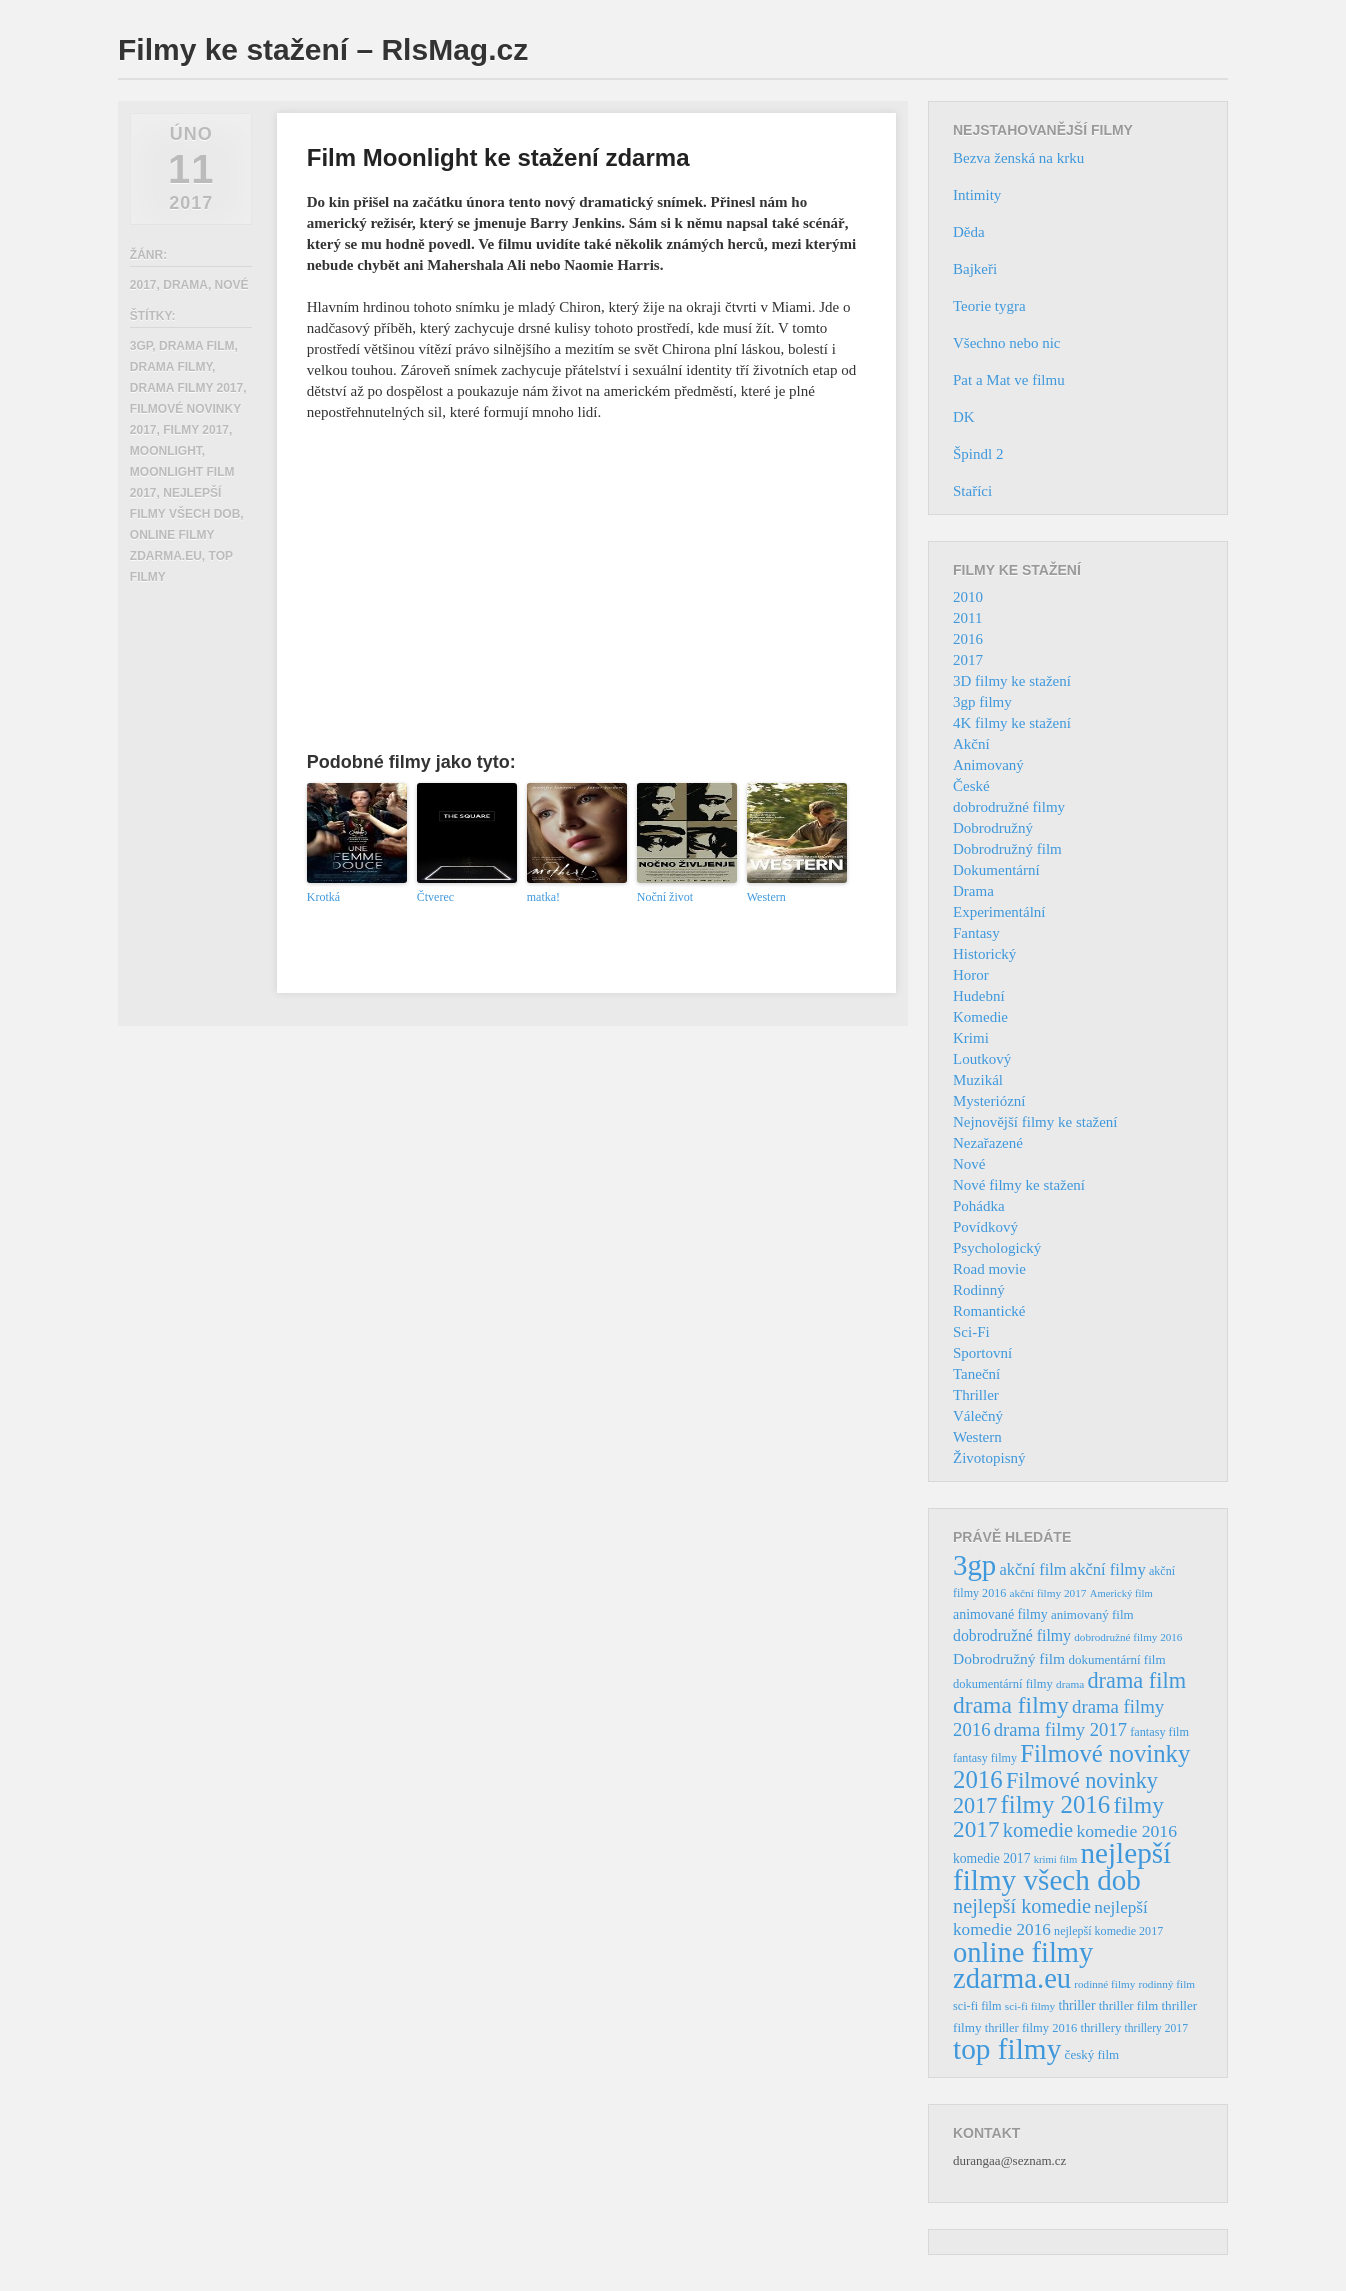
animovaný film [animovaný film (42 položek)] (1092, 1614)
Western (766, 897)
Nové (232, 285)
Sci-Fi (971, 1332)
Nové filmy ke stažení (1019, 1185)
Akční (971, 744)
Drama (185, 285)
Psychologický (997, 1248)
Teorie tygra (989, 306)
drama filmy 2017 (186, 388)
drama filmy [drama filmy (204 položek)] (1011, 1705)
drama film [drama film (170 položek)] (1136, 1680)
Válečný (978, 1416)
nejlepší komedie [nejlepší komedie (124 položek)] (1022, 1906)
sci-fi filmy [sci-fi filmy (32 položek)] (1030, 2006)
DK (964, 417)
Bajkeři (975, 269)
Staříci (972, 491)
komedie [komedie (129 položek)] (1038, 1830)
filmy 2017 (196, 430)
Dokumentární (996, 870)
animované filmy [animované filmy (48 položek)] (1000, 1614)
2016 (968, 639)
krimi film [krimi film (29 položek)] (1056, 1859)
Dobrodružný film (1007, 849)
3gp (141, 346)
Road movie (989, 1269)
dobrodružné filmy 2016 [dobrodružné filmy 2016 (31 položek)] (1128, 1637)
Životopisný (989, 1458)
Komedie (980, 1017)
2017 (143, 285)
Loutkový (982, 1059)
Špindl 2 (978, 454)
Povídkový (985, 1227)
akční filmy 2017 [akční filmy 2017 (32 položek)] (1047, 1593)
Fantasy (976, 933)
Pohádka (979, 1206)
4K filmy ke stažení (1012, 723)
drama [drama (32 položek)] (1070, 1684)
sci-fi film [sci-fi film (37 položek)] (977, 2006)
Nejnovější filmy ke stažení (1035, 1122)
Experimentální (999, 912)
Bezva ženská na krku (1018, 158)
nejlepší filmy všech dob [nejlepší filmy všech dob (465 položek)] (1062, 1866)
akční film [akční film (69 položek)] (1033, 1569)
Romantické (989, 1311)
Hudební (979, 996)
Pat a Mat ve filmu (1009, 380)
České (971, 786)
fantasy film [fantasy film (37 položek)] (1159, 1732)
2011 (967, 618)
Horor (971, 975)
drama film (197, 346)
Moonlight (166, 451)
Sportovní (982, 1353)
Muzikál (978, 1080)
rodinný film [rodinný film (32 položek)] (1166, 1984)
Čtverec (435, 897)
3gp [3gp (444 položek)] (974, 1565)
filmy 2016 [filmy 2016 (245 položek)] (1056, 1804)
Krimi (971, 1038)
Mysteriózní (989, 1101)
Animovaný (988, 765)
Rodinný (979, 1290)
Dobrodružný (993, 828)
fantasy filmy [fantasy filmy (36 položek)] (985, 1758)
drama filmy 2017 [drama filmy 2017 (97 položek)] (1060, 1729)
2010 (968, 597)
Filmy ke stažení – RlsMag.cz (323, 49)
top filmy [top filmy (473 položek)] (1007, 2049)
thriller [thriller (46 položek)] (1076, 2005)
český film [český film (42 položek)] (1092, 2054)
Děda (969, 232)
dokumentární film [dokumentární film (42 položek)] (1116, 1659)
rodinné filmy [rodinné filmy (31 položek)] (1104, 1984)
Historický (984, 954)
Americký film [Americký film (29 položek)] (1121, 1593)
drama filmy (171, 367)
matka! (543, 897)
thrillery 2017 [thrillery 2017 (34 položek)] (1156, 2028)
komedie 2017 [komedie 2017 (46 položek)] (991, 1858)
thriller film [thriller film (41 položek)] (1129, 2006)
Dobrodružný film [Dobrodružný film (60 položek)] (1009, 1658)
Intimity (977, 195)
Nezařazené (988, 1143)
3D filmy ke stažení (1012, 681)
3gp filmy (982, 702)
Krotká (323, 897)
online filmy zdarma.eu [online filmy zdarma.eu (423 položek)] (1023, 1965)
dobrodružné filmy (1009, 807)
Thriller (976, 1395)
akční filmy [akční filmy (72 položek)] (1108, 1569)
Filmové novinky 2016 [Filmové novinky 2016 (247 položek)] (1071, 1766)
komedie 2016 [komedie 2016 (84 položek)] (1126, 1831)
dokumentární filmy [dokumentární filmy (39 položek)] (1003, 1684)
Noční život (665, 897)
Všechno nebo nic (1006, 343)
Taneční (976, 1374)
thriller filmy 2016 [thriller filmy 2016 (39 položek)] (1031, 2028)
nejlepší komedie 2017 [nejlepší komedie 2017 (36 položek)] (1108, 1931)
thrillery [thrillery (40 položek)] (1100, 2028)
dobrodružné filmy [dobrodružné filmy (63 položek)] (1012, 1635)
